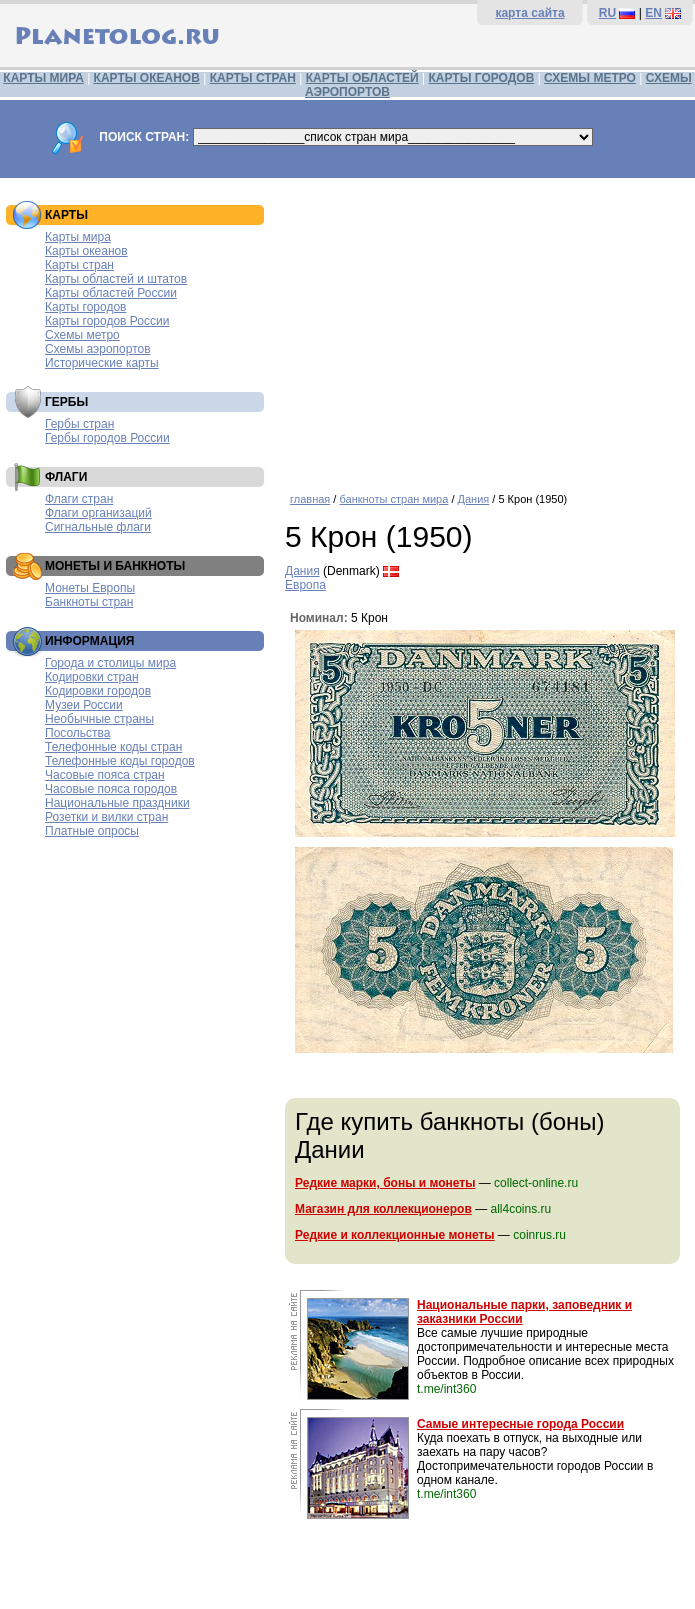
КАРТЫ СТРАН (253, 78)
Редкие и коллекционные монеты (395, 1235)
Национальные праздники (117, 803)
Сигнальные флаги (98, 527)
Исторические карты (102, 363)
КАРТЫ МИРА (43, 78)
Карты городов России (107, 321)
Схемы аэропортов (98, 349)
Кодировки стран (92, 677)
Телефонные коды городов (120, 761)
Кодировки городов (98, 691)
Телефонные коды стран (113, 747)
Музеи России (84, 705)
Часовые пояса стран (105, 775)
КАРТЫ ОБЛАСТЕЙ (362, 78)
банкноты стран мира (393, 499)
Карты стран (79, 265)
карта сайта (529, 13)
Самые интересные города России (520, 1424)
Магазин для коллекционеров (383, 1209)
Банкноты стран (89, 602)
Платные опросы (92, 831)
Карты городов (85, 307)
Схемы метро (82, 335)
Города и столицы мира (110, 663)
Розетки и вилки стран (106, 817)
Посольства (78, 733)
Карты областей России (111, 293)
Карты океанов (86, 251)
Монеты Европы (90, 588)
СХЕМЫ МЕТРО (590, 78)
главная (310, 499)
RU (607, 13)
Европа (305, 585)
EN (653, 13)
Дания (474, 499)
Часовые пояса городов (111, 789)
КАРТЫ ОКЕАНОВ (147, 78)
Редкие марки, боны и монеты (385, 1183)
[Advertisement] (485, 328)
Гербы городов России (107, 438)
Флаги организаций (98, 513)
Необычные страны (99, 719)
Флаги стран (79, 499)
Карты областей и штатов (116, 279)
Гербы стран (79, 424)
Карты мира (78, 237)
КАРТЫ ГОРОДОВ (482, 78)
